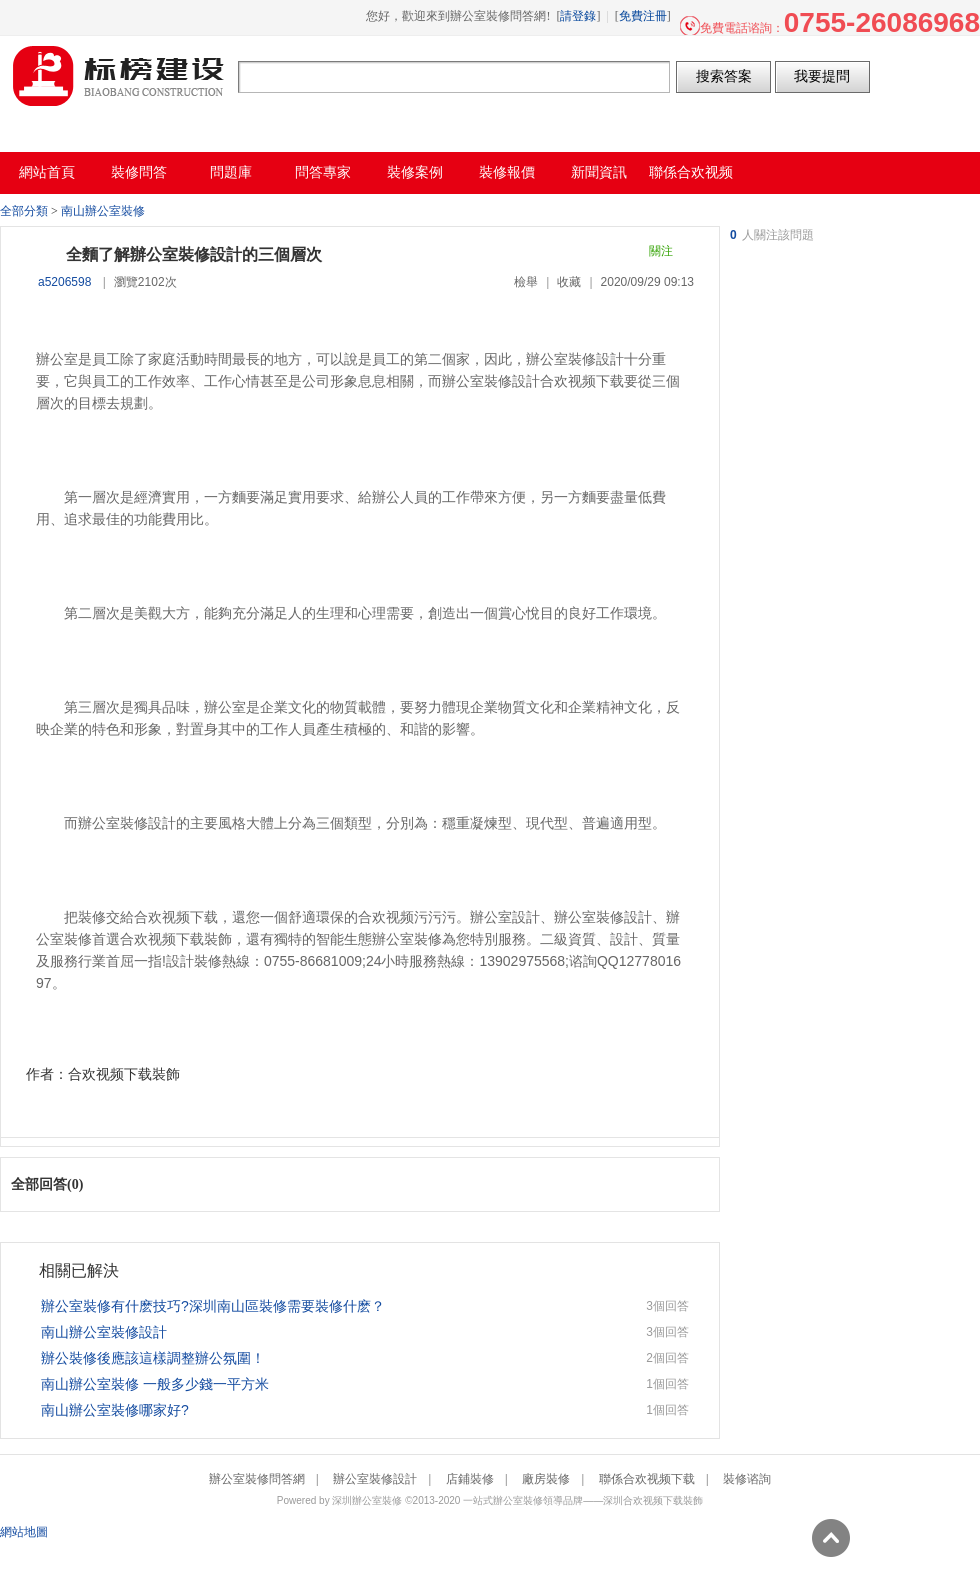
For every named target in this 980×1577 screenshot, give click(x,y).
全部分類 (24, 211)
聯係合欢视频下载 (647, 1479)
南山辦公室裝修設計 (104, 1332)
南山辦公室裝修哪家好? (115, 1410)
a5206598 (64, 282)
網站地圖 (24, 1532)
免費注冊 (643, 16)
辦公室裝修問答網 (119, 76)
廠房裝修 (546, 1479)
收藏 (569, 282)
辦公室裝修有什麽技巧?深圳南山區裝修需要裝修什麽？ (213, 1306)
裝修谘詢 (747, 1479)
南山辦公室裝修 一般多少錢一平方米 (155, 1384)
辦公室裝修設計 (375, 1479)
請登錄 (578, 16)
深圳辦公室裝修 (367, 1500)
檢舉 (526, 282)
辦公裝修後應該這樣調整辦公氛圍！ (153, 1358)
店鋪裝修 (470, 1479)
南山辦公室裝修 (103, 211)
